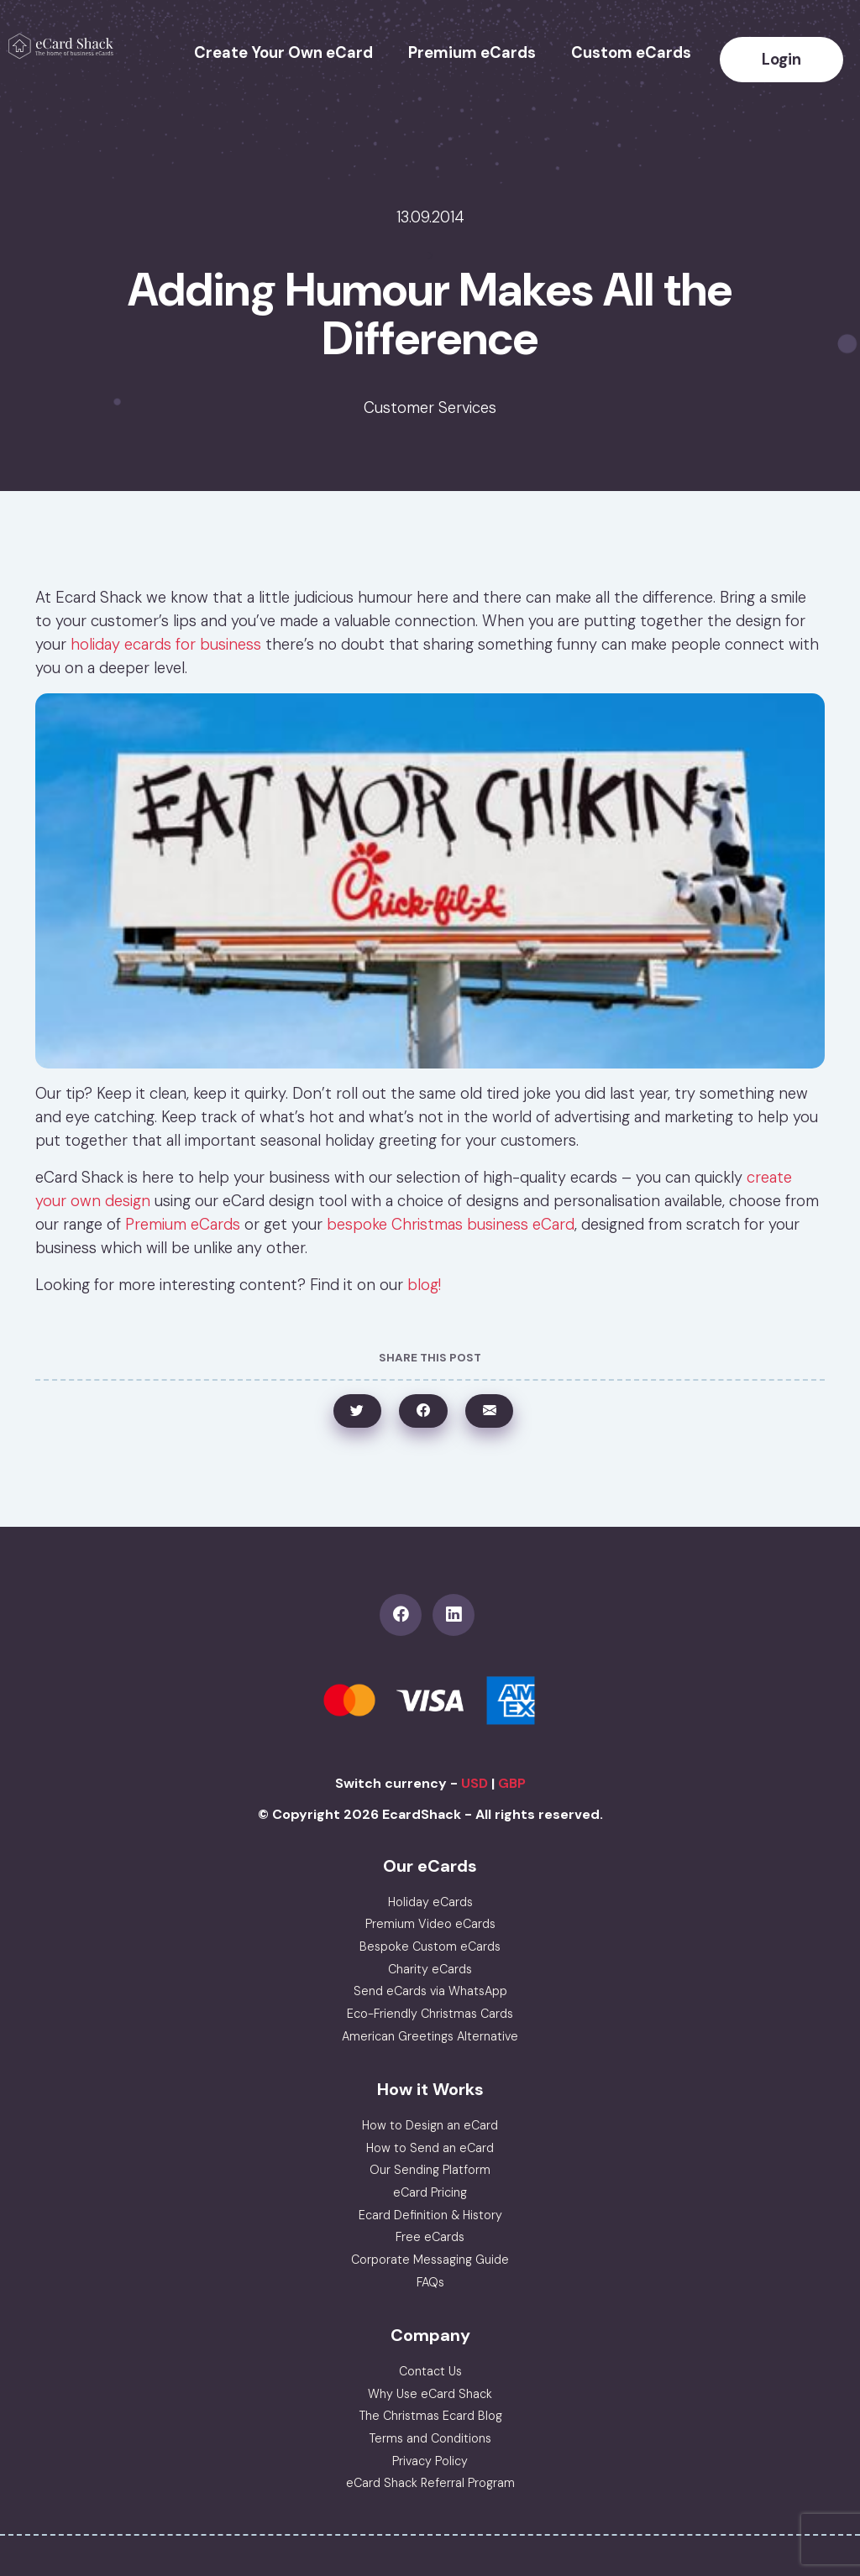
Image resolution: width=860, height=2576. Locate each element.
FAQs (430, 2282)
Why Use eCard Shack (430, 2393)
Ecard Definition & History (430, 2215)
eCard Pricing (430, 2192)
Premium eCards (472, 53)
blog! (424, 1285)
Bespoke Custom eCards (430, 1946)
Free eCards (430, 2236)
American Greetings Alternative (430, 2036)
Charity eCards (430, 1969)
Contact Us (430, 2371)
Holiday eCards (430, 1902)
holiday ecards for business (166, 645)
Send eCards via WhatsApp (430, 1991)
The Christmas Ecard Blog (430, 2415)
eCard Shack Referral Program (430, 2482)
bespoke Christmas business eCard (450, 1225)
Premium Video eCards (430, 1923)
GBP (512, 1783)
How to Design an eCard (430, 2125)
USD (474, 1783)
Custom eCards (631, 53)
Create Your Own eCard (283, 53)
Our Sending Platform (430, 2169)
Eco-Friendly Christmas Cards (430, 2013)
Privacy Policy (430, 2461)
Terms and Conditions (430, 2438)
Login (781, 60)
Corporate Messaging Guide (430, 2259)
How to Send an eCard (430, 2147)
